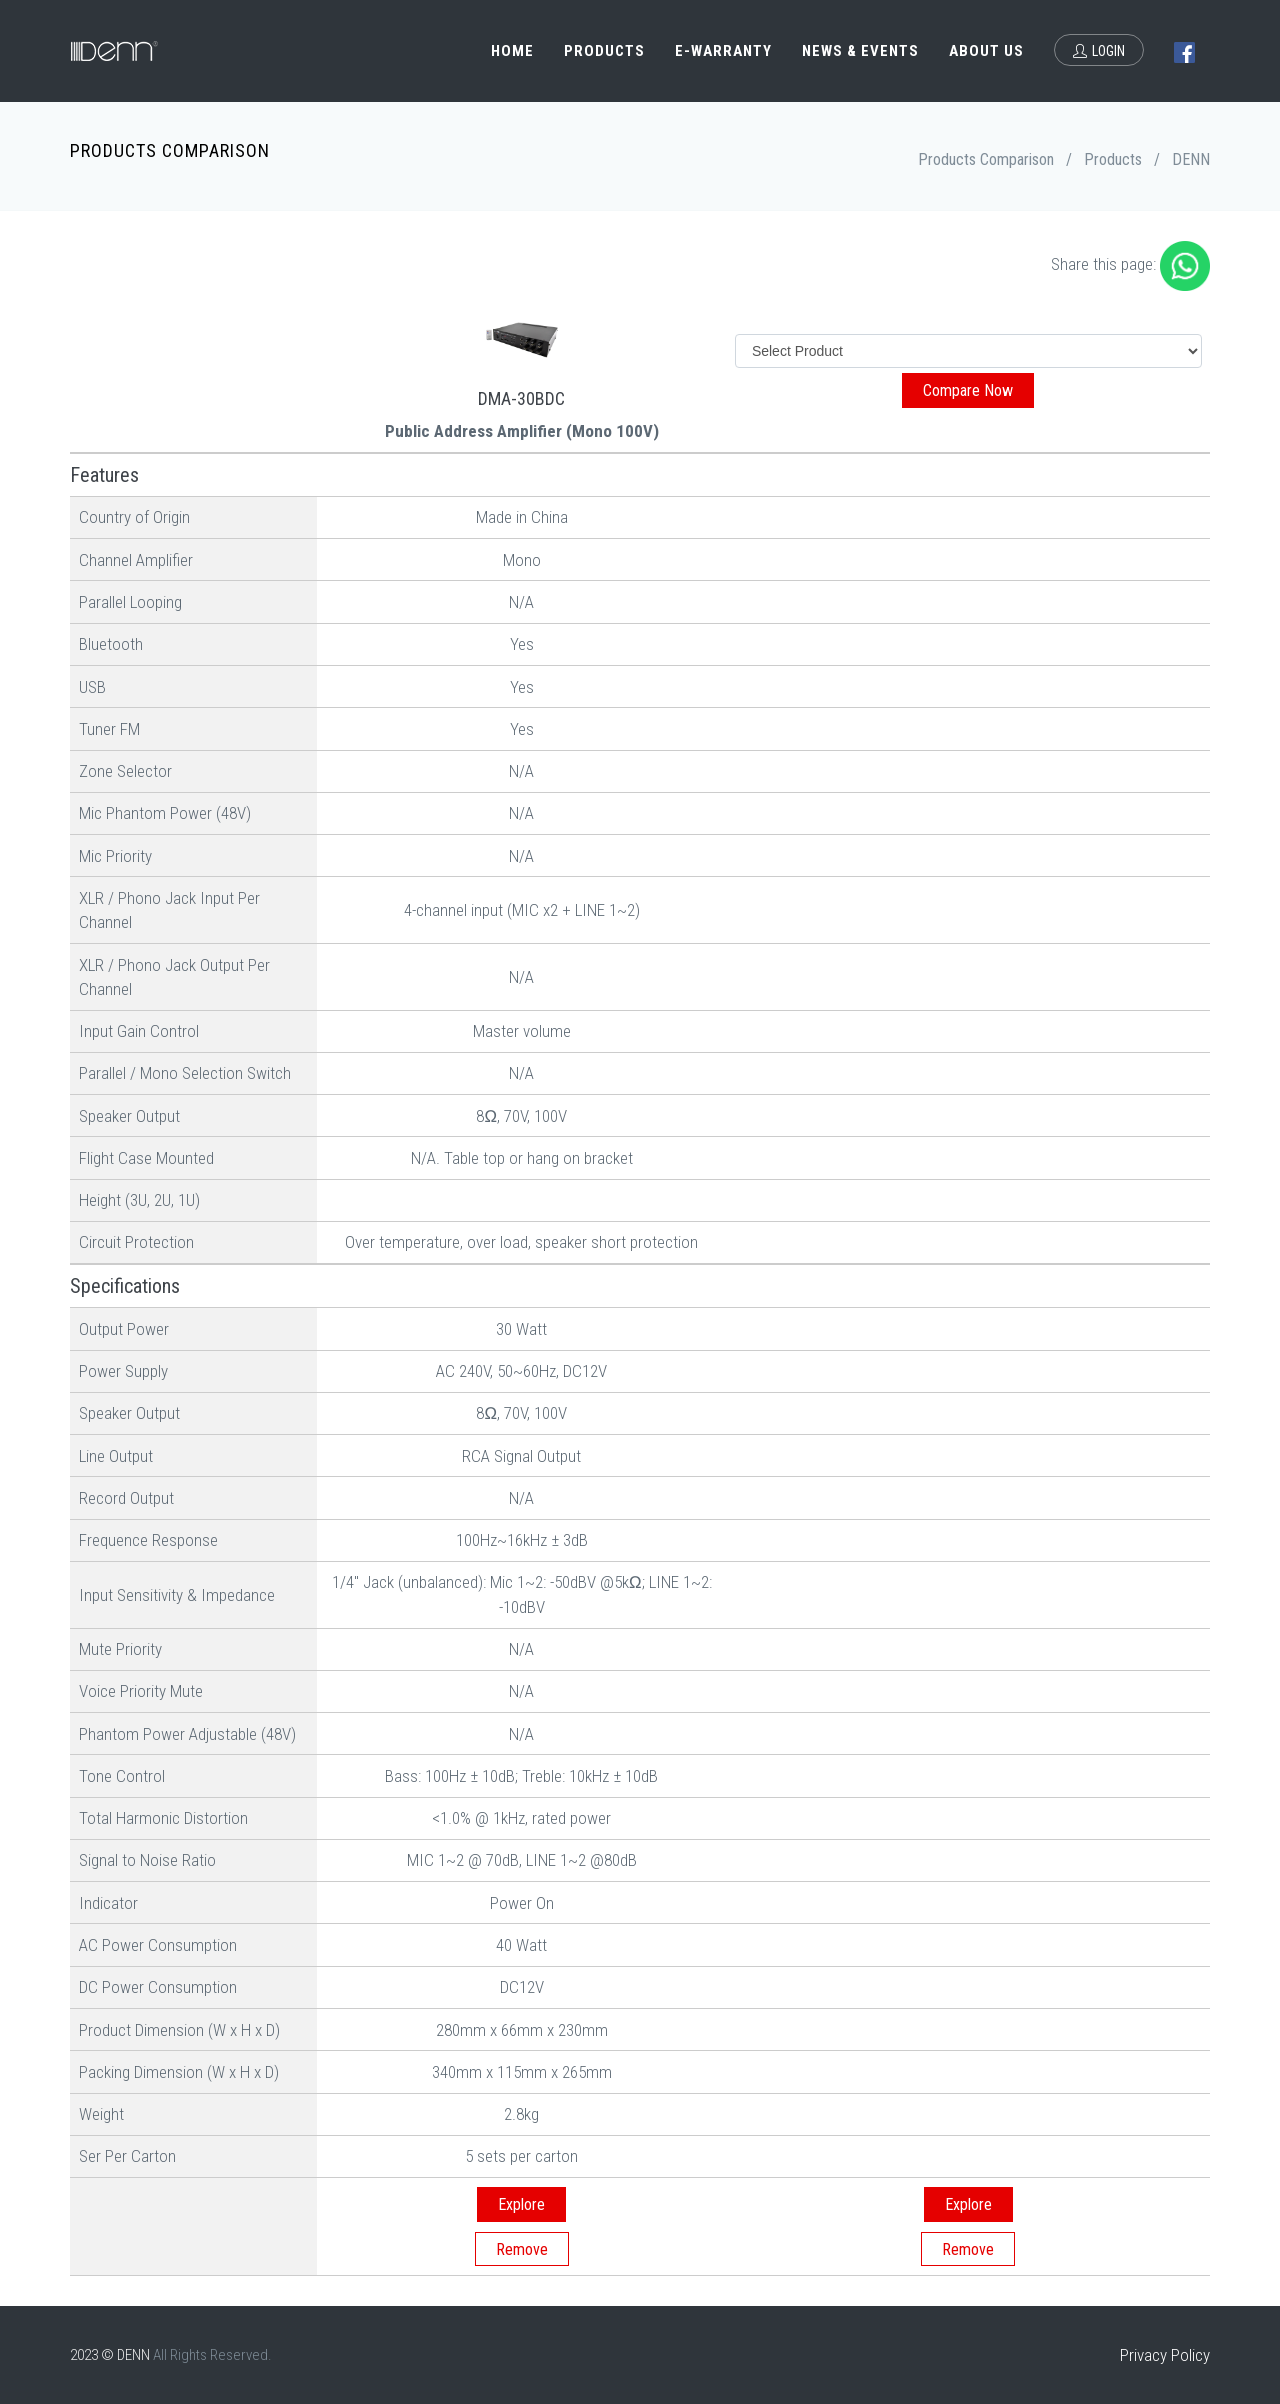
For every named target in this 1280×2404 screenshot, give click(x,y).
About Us (986, 51)
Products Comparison (986, 159)
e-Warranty (723, 51)
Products (604, 51)
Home (512, 51)
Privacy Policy (1165, 2355)
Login (1099, 51)
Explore (521, 2204)
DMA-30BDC (521, 398)
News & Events (860, 51)
